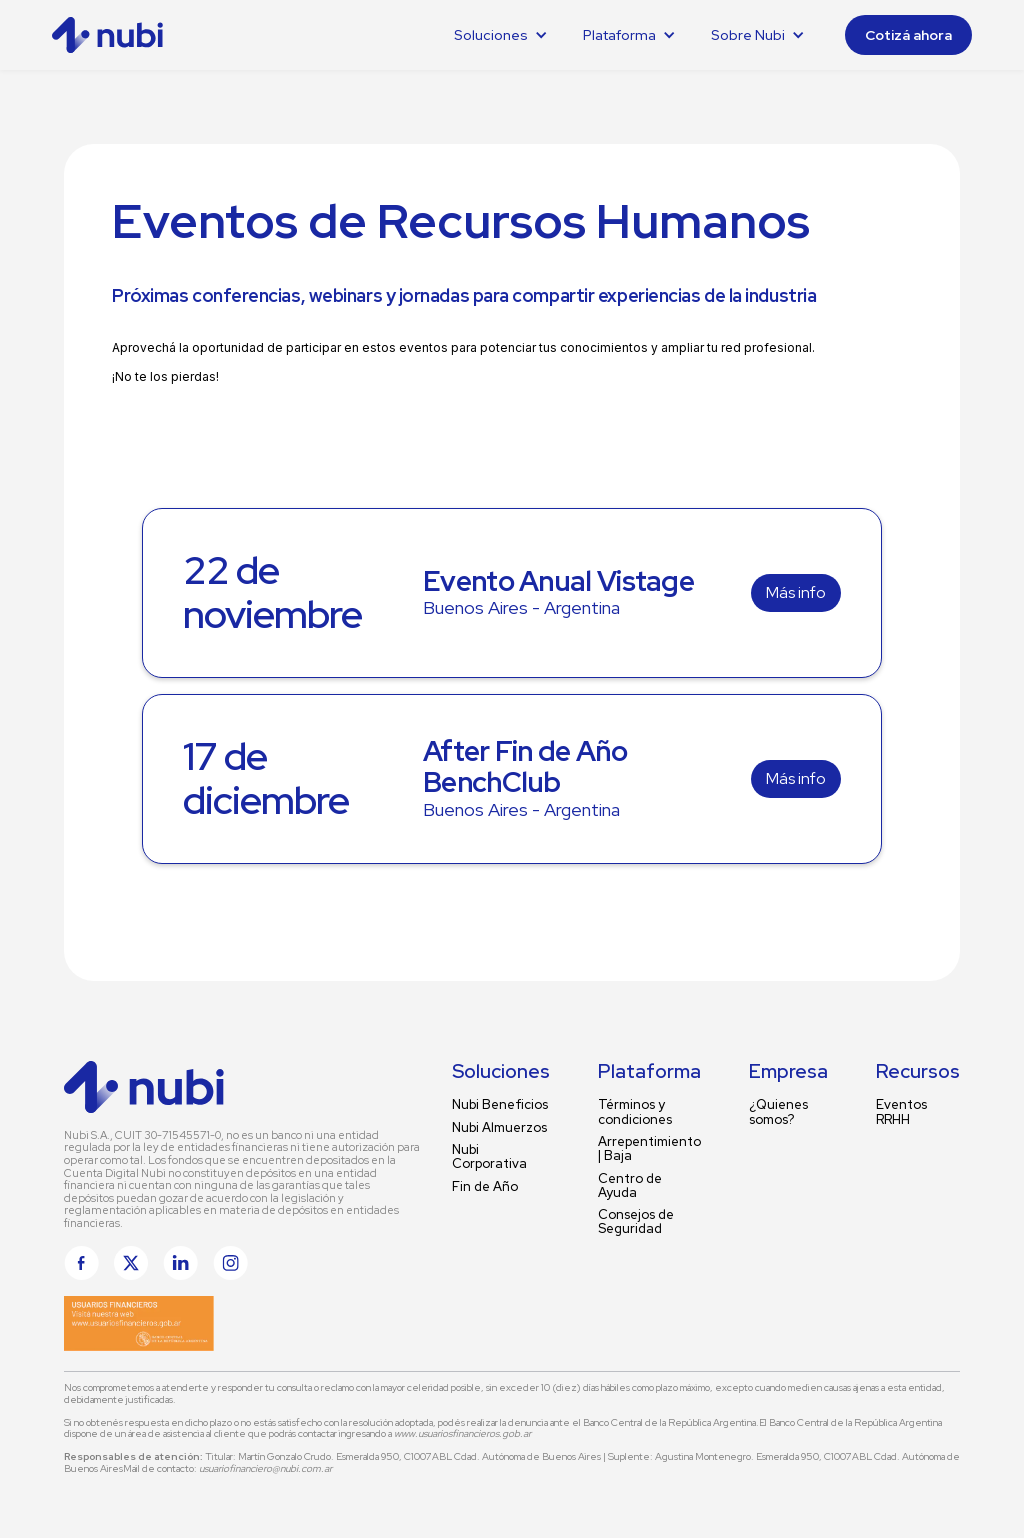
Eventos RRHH (901, 1112)
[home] (126, 35)
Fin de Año (485, 1187)
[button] (501, 35)
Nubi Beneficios (500, 1105)
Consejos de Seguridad (636, 1222)
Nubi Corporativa (489, 1157)
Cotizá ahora (908, 35)
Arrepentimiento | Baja (649, 1149)
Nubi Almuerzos (499, 1128)
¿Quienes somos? (778, 1112)
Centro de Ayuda (630, 1186)
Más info (796, 592)
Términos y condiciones (635, 1112)
